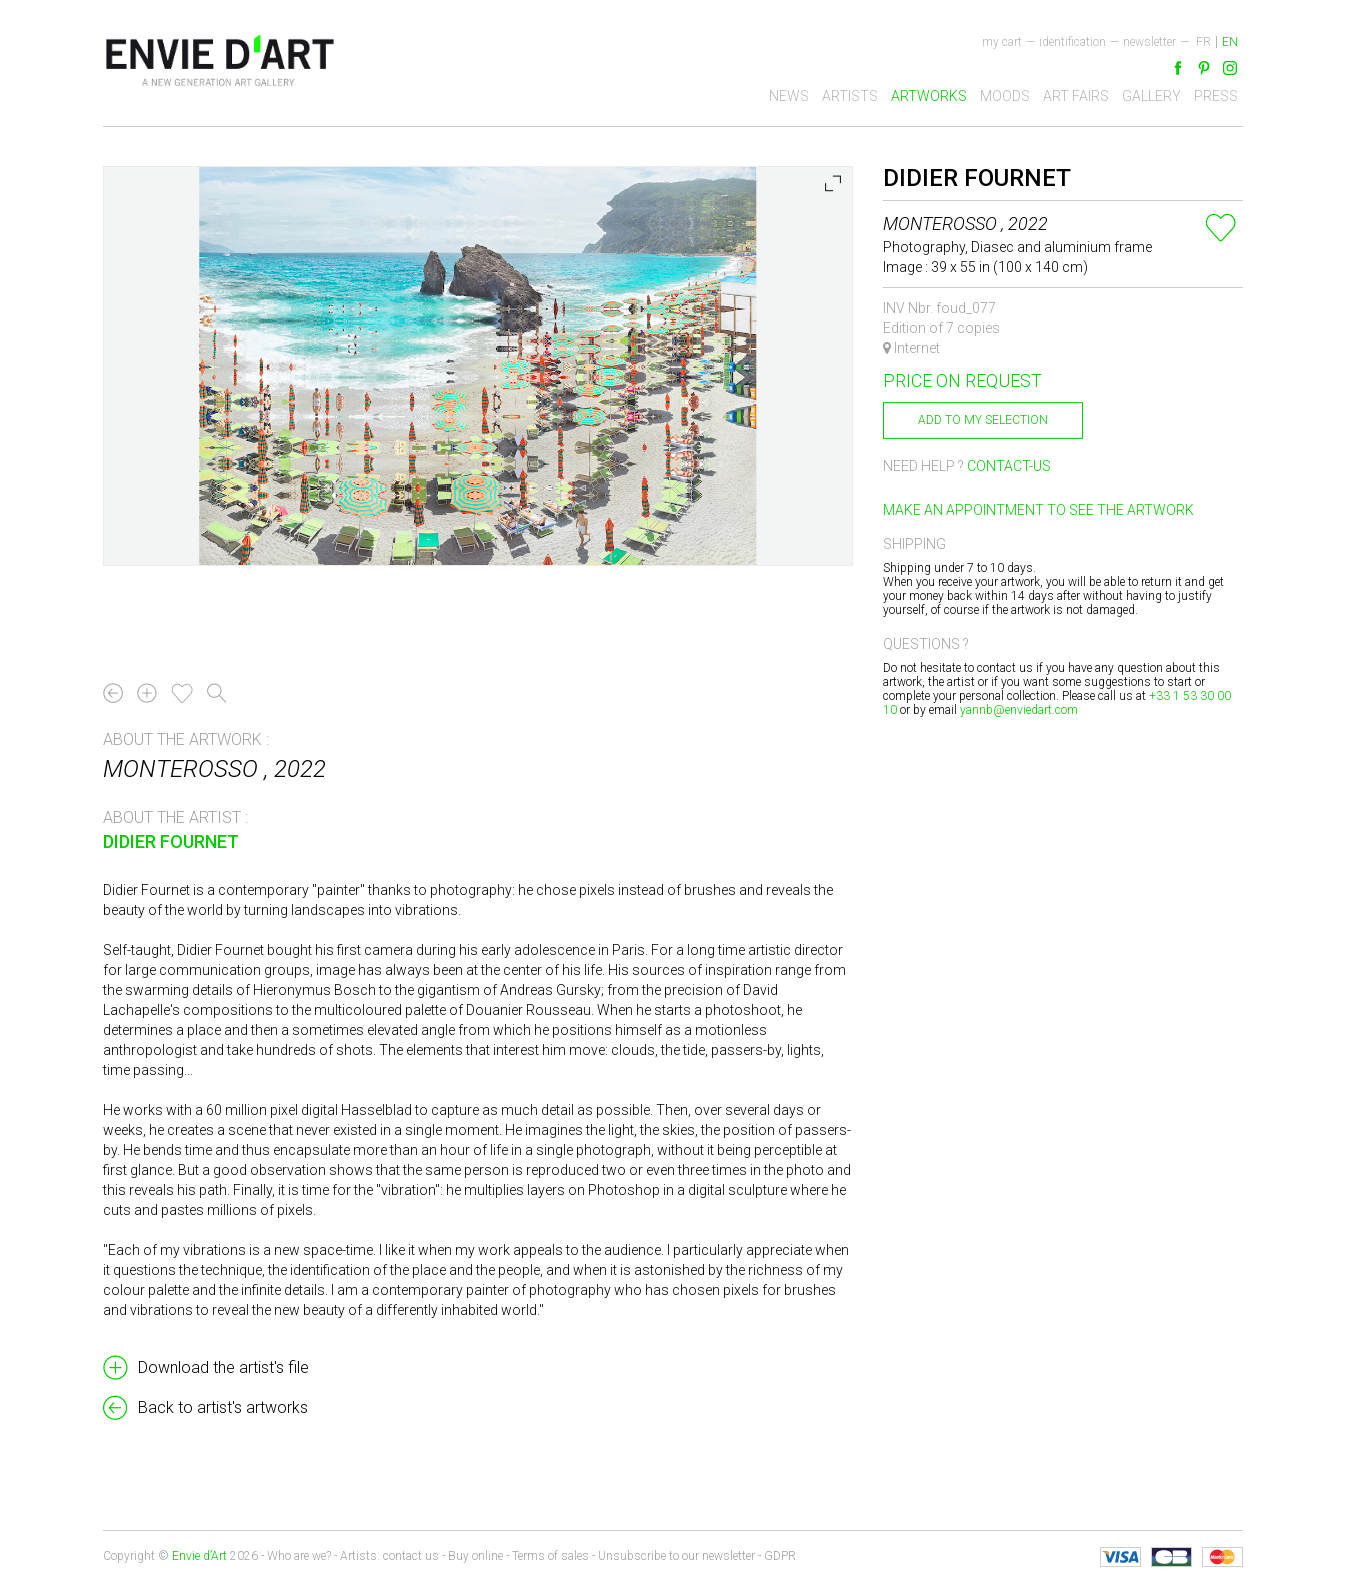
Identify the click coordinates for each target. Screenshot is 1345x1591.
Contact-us (1009, 466)
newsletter (1149, 42)
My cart (1002, 42)
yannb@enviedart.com (1019, 710)
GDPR (780, 1556)
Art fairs (1076, 96)
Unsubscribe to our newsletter (676, 1556)
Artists (850, 96)
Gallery (1151, 96)
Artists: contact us (389, 1556)
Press (1216, 96)
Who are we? (299, 1556)
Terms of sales (550, 1556)
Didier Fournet (171, 841)
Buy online (475, 1556)
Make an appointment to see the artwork (1038, 510)
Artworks (929, 96)
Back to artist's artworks (223, 1407)
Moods (1005, 96)
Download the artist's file (223, 1367)
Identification (1072, 42)
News (789, 96)
